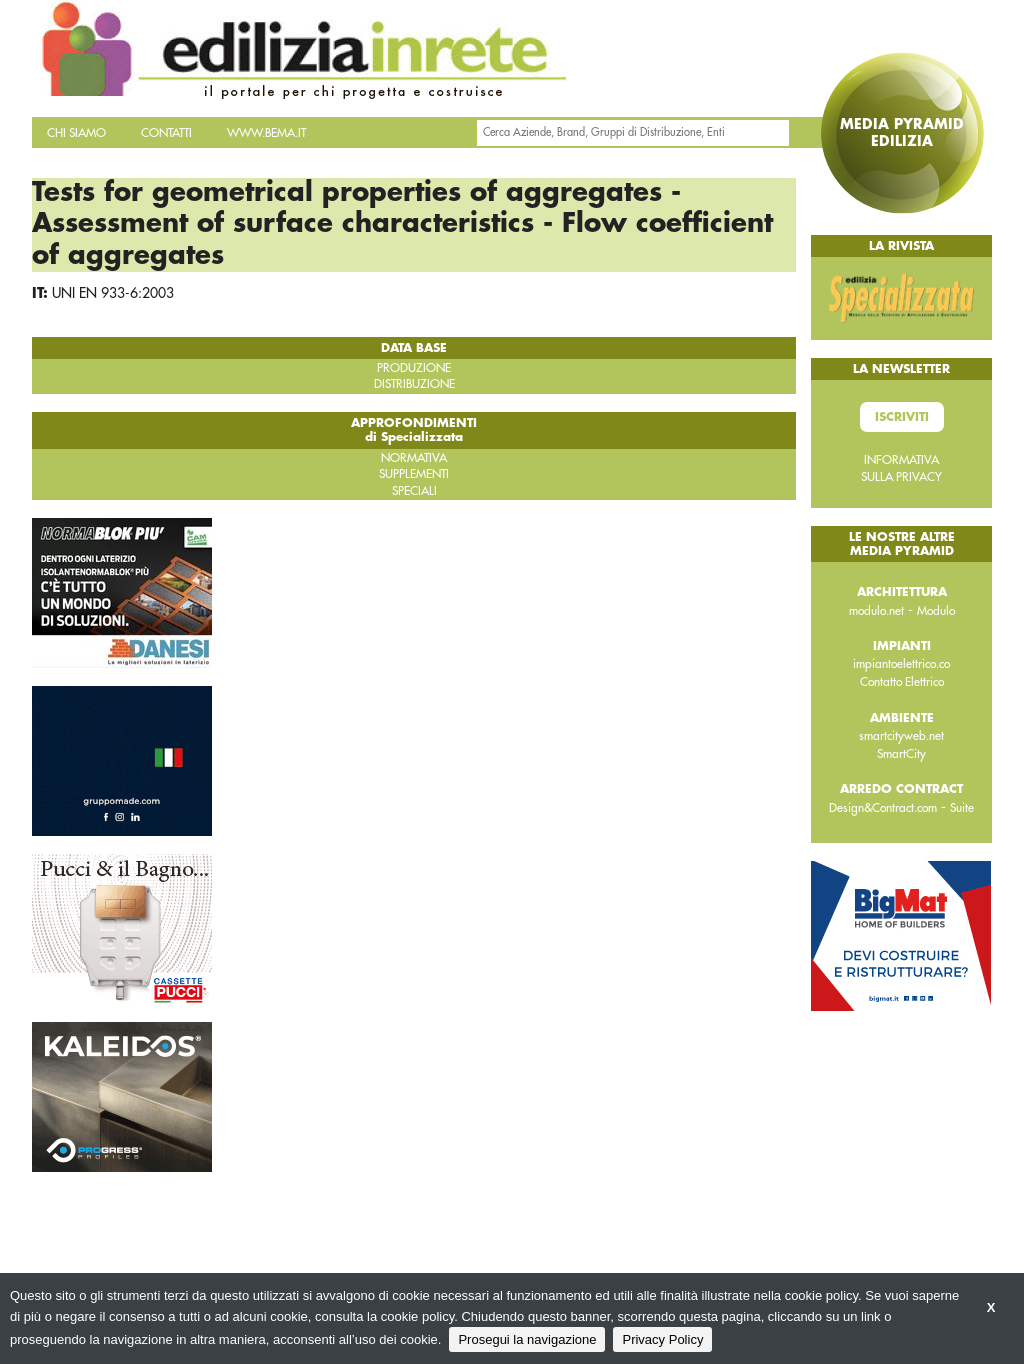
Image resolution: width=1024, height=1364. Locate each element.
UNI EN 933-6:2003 (113, 293)
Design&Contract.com (883, 808)
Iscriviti (902, 417)
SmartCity (901, 754)
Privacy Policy (662, 1339)
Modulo (936, 611)
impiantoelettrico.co (901, 664)
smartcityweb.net (901, 736)
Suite (962, 808)
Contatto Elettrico (902, 682)
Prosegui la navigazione (527, 1339)
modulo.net (876, 611)
